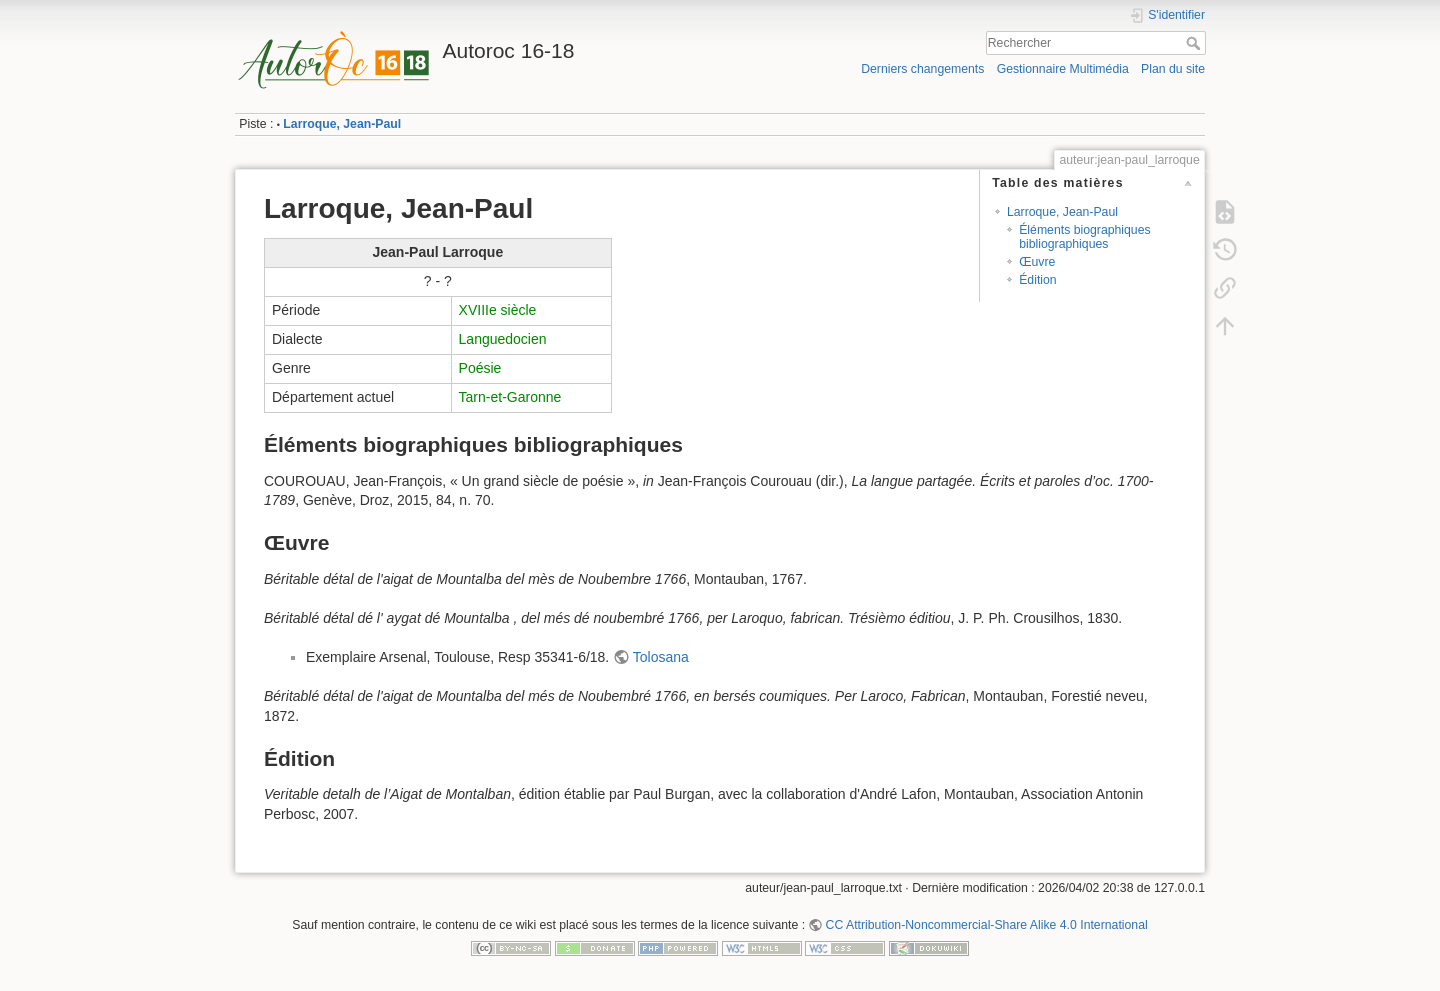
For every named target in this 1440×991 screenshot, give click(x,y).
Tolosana (661, 657)
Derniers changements (922, 69)
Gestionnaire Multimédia (1063, 69)
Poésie (480, 368)
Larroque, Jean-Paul (342, 124)
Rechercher (1195, 43)
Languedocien (503, 339)
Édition (1037, 280)
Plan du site (1173, 69)
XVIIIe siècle (498, 310)
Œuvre (1037, 262)
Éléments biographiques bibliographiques (1084, 236)
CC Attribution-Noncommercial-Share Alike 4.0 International (987, 925)
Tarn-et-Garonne (510, 397)
